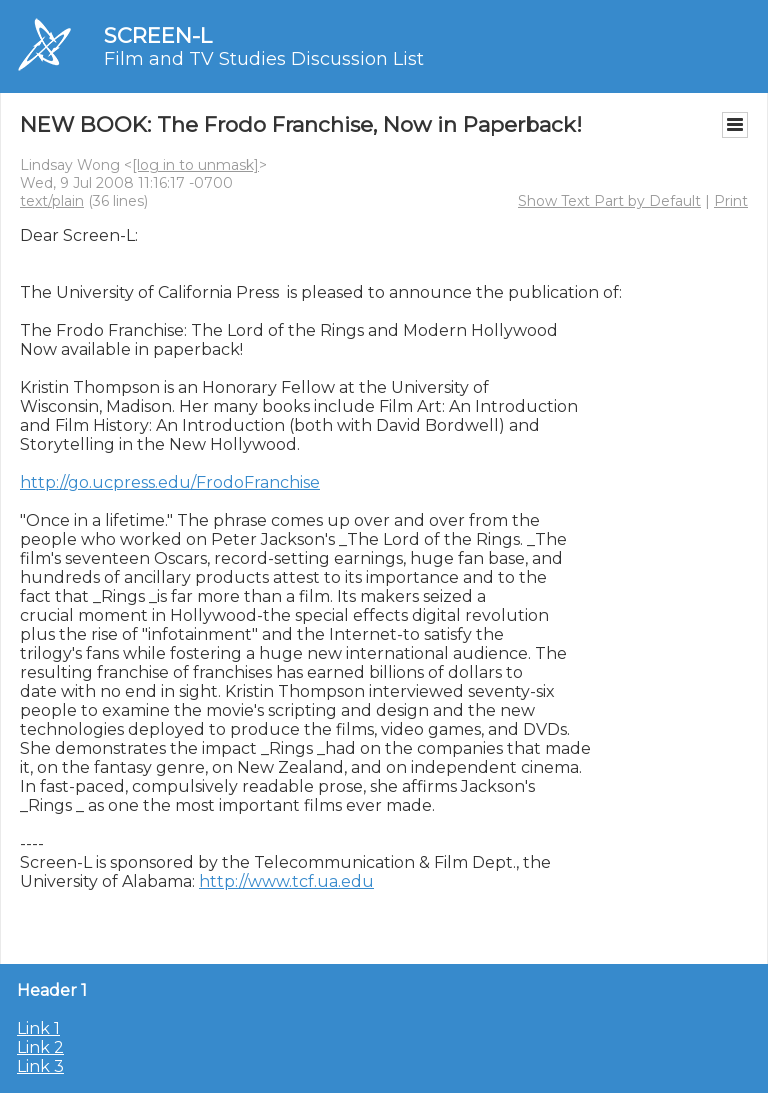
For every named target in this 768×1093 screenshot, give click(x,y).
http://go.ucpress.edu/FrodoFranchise (170, 482)
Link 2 (40, 1047)
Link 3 (40, 1066)
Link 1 (38, 1028)
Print (731, 201)
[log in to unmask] (195, 165)
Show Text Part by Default (609, 201)
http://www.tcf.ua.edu (286, 881)
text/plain (52, 201)
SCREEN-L (158, 35)
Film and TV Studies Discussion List (264, 59)
